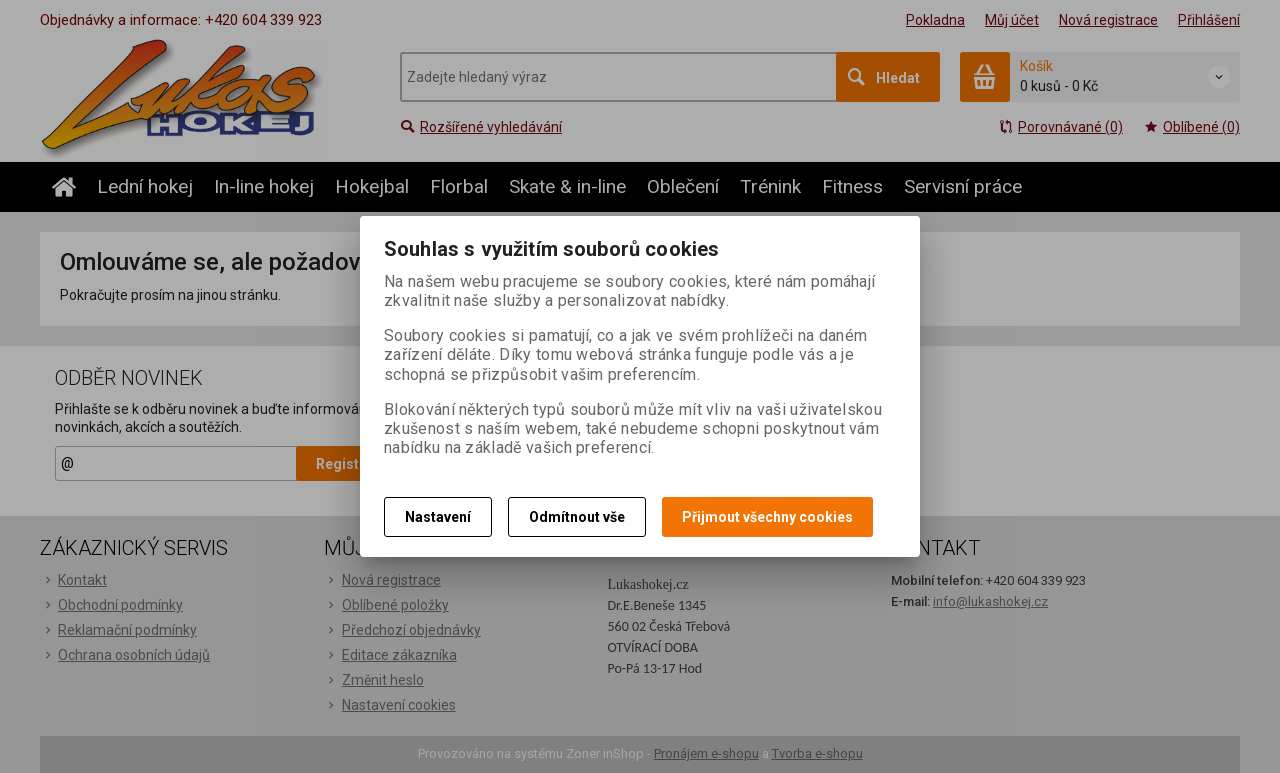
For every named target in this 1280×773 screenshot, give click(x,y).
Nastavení (438, 517)
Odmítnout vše (577, 517)
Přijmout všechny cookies (767, 517)
